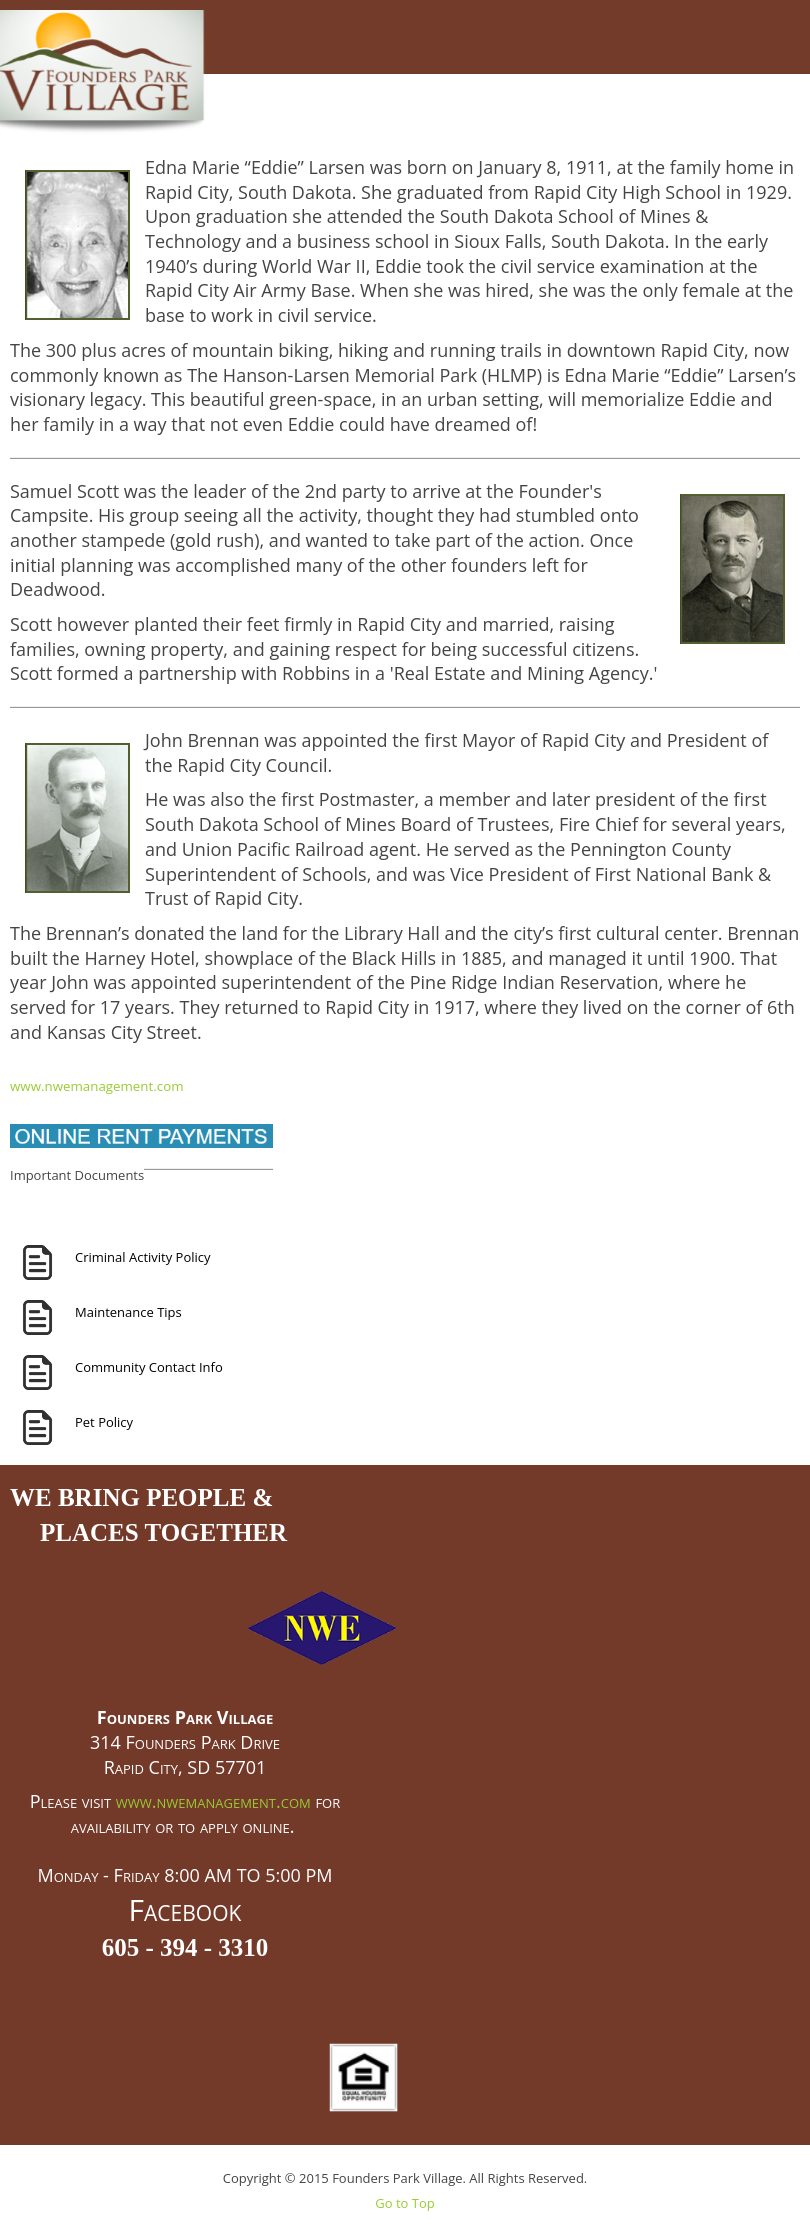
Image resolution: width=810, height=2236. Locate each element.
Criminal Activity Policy (143, 1257)
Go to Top (404, 2203)
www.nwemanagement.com (97, 1086)
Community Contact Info (149, 1367)
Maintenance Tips (128, 1312)
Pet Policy (104, 1422)
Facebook (185, 1909)
